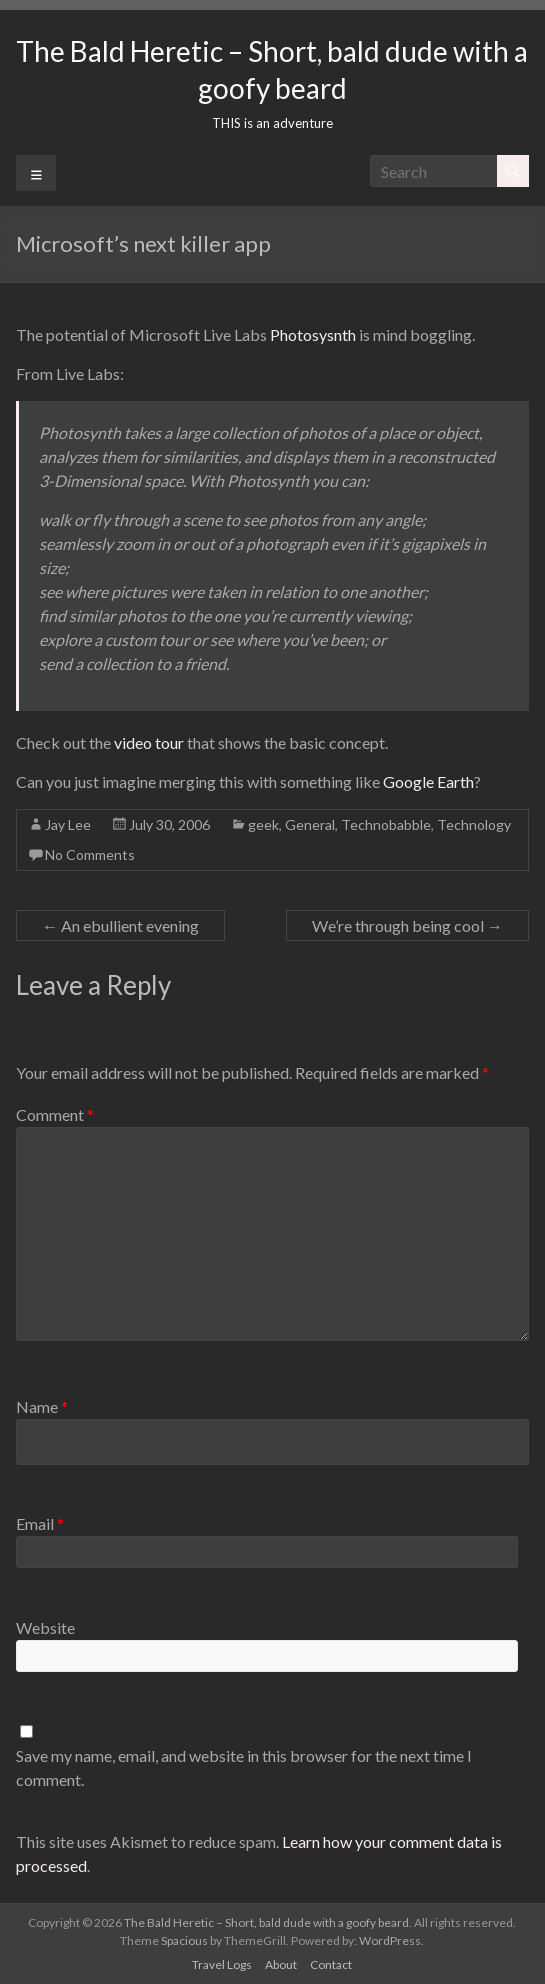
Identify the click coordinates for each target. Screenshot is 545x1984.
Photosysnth (313, 334)
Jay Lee (68, 824)
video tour (149, 742)
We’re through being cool (407, 925)
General (310, 824)
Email (40, 1523)
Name (42, 1406)
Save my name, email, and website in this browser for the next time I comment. (244, 1767)
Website (45, 1627)
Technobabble (386, 824)
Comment (55, 1114)
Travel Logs (222, 1964)
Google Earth (428, 781)
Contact (331, 1964)
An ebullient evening (120, 925)
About (281, 1964)
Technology (474, 824)
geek (263, 824)
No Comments (90, 854)
